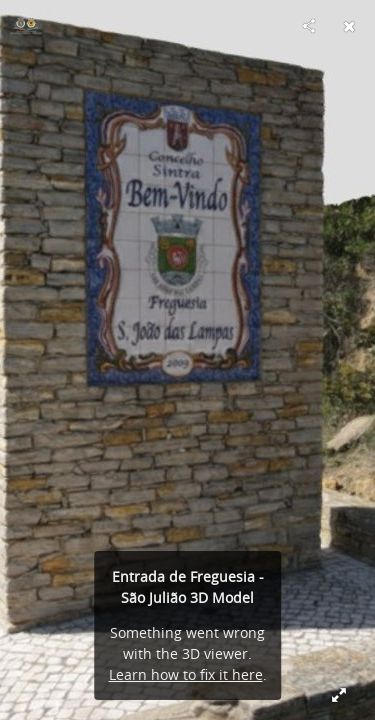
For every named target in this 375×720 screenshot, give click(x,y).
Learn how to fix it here (186, 674)
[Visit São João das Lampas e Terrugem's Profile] (26, 26)
